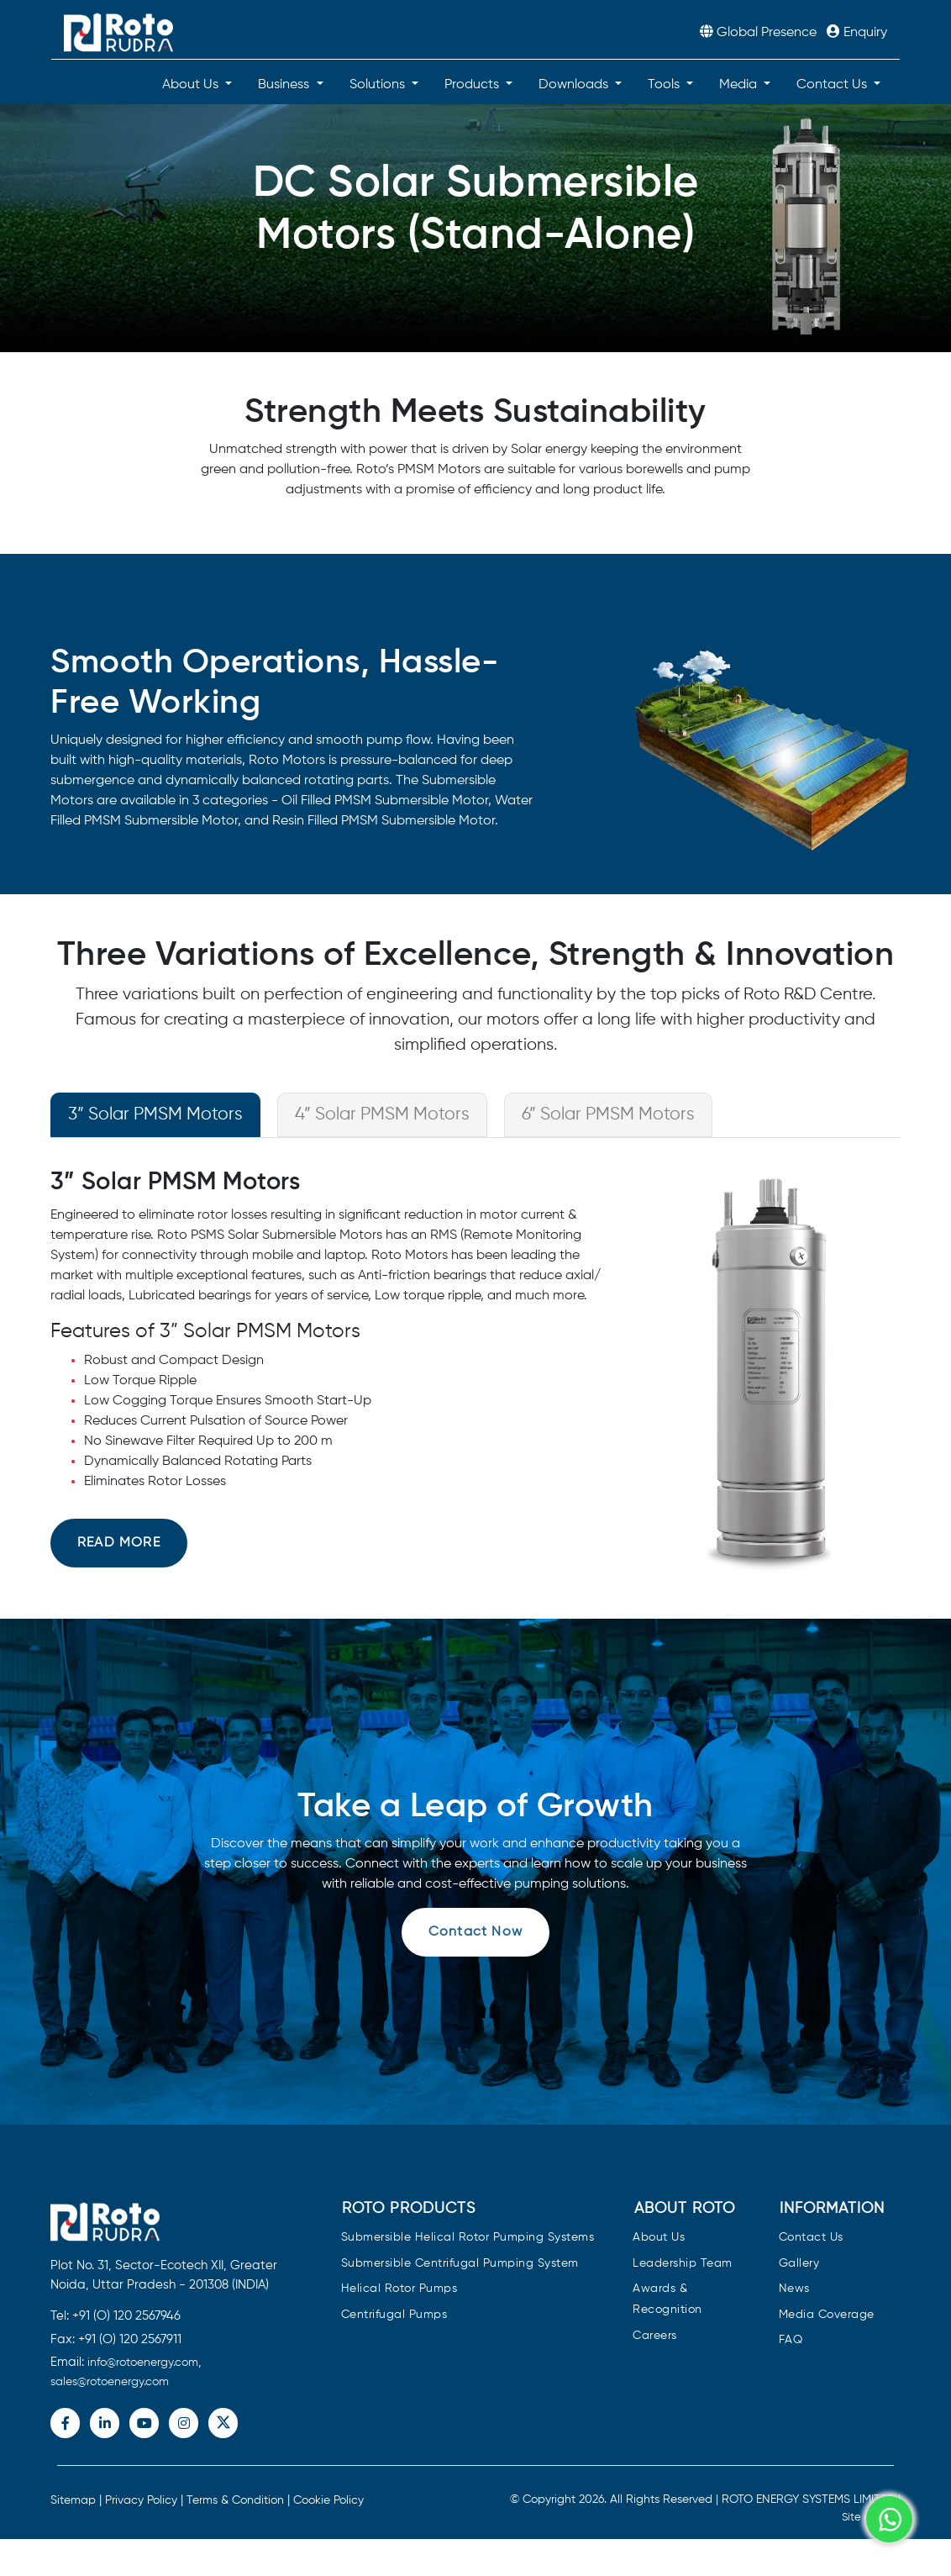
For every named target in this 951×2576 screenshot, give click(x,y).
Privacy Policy (141, 2500)
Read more (118, 1543)
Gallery (799, 2263)
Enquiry (857, 33)
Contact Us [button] (833, 85)
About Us (659, 2237)
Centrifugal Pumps (394, 2315)
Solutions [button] (378, 85)
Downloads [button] (575, 85)
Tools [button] (665, 85)
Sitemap (73, 2500)
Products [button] (473, 85)
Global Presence (760, 33)
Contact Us (811, 2237)
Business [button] (285, 85)
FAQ (791, 2340)
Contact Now (475, 1932)
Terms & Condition (235, 2500)
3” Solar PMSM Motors (155, 1115)
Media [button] (739, 85)
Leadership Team (683, 2263)
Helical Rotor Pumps (399, 2289)
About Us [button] (192, 85)
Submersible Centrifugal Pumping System (460, 2263)
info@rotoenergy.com (142, 2362)
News (794, 2289)
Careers (655, 2336)
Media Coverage (827, 2315)
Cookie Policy (328, 2500)
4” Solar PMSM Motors (382, 1115)
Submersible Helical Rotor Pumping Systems (468, 2237)
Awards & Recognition (667, 2299)
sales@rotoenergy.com (109, 2382)
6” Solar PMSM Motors (608, 1115)
